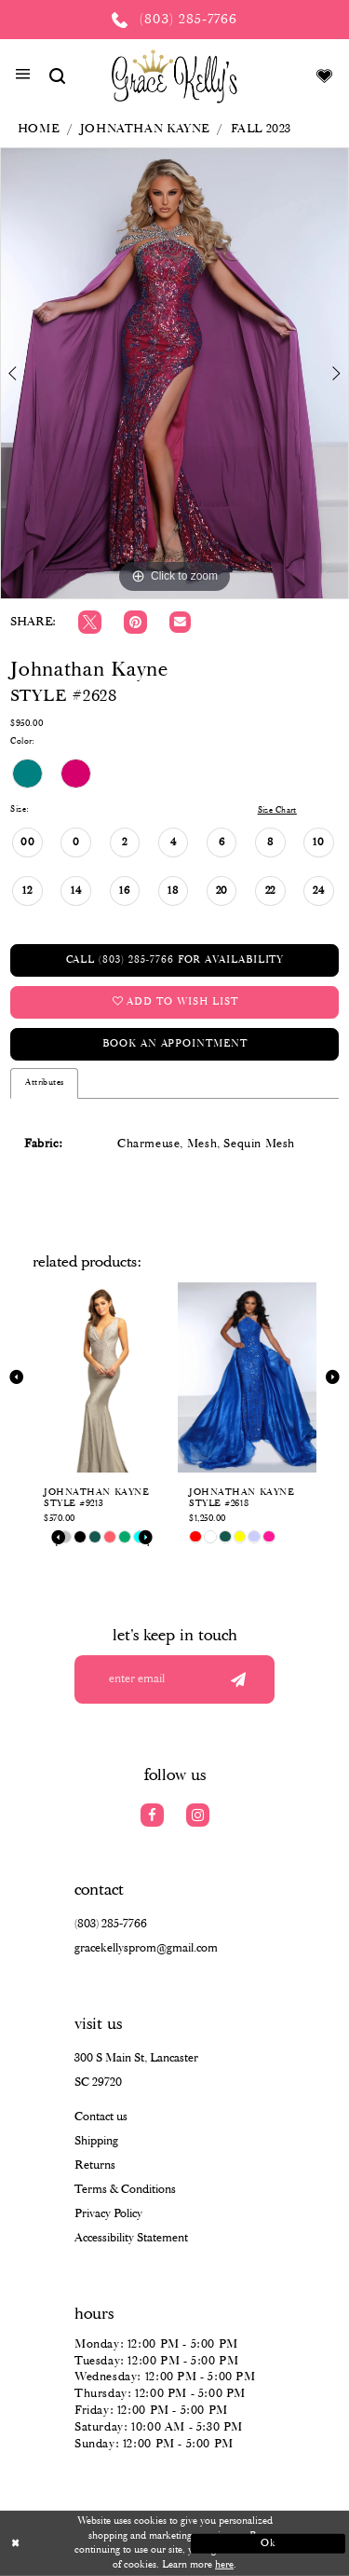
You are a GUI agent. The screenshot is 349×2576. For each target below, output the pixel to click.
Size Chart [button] (277, 810)
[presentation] (102, 1377)
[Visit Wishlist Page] (324, 76)
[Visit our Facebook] (152, 1815)
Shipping (96, 2141)
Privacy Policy (108, 2214)
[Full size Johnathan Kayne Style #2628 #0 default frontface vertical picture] (174, 373)
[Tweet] (89, 622)
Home (38, 129)
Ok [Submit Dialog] (268, 2542)
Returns (94, 2165)
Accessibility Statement (131, 2238)
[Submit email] (238, 1679)
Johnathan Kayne (144, 129)
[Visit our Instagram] (197, 1815)
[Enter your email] (174, 1679)
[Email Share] (180, 622)
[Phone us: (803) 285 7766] (174, 19)
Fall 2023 (261, 129)
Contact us (101, 2117)
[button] (23, 76)
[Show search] (56, 76)
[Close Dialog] (81, 2544)
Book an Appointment (174, 1043)
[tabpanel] (174, 373)
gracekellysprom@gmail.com (146, 1948)
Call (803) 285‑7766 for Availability (175, 959)
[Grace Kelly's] (174, 75)
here (224, 2564)
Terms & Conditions (125, 2190)
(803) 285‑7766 (110, 1924)
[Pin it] (135, 622)
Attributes (44, 1082)
